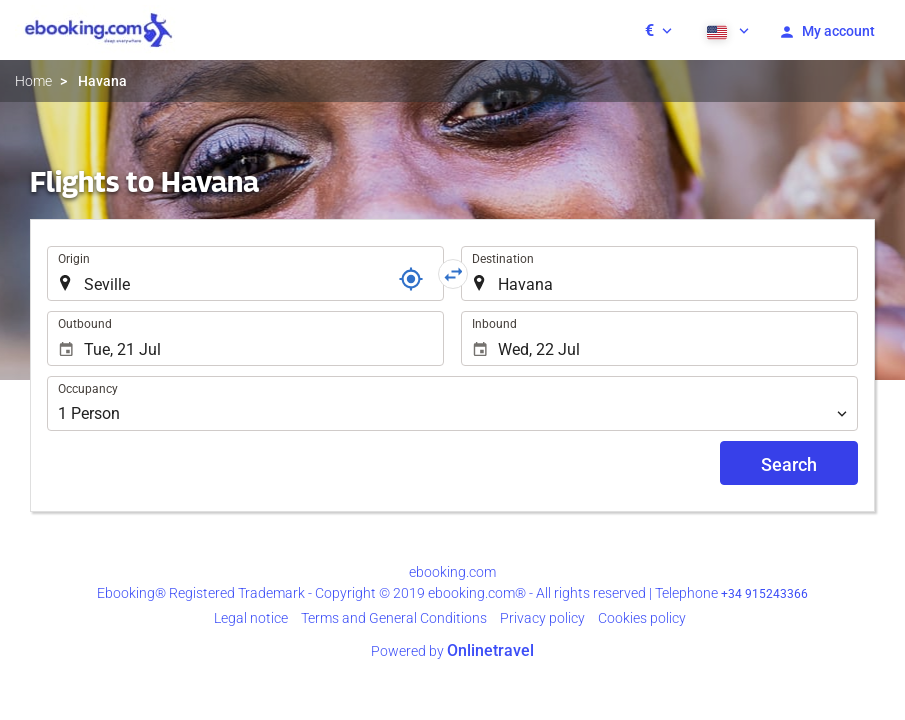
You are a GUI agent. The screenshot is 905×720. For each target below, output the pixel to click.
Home (33, 81)
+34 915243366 (764, 594)
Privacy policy (542, 618)
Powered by (452, 651)
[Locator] (411, 279)
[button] (658, 30)
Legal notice (251, 618)
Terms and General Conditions (394, 618)
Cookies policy (642, 618)
